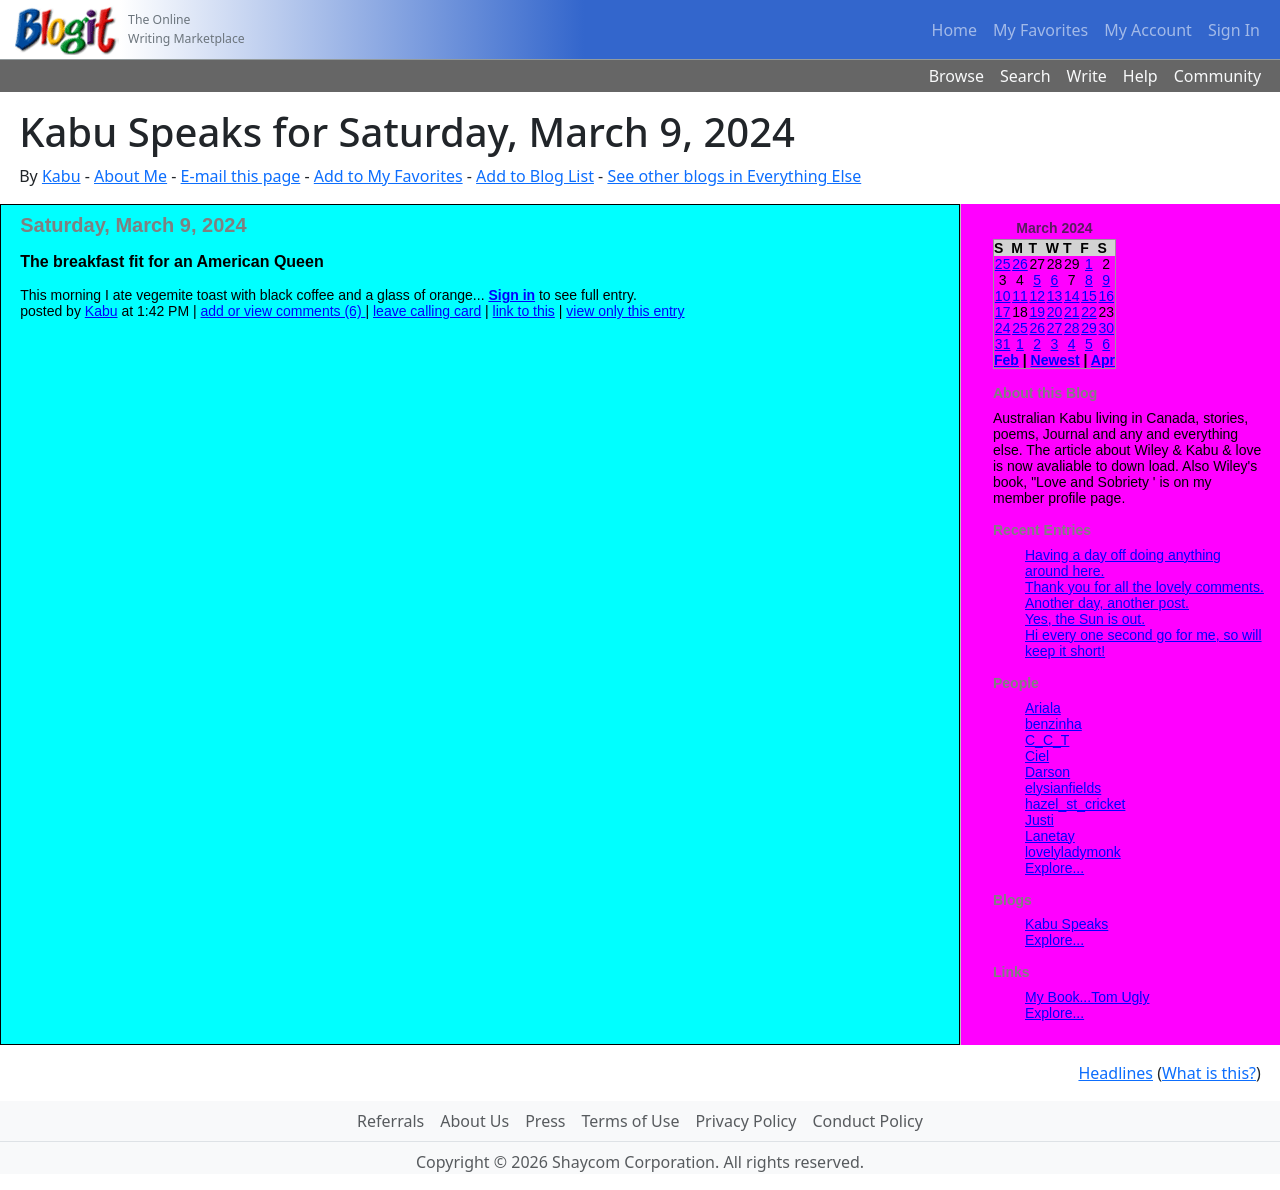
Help (1140, 76)
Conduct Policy (867, 1121)
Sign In (1234, 30)
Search (1025, 76)
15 (1089, 296)
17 (1003, 312)
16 (1106, 296)
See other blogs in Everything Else (734, 176)
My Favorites (1040, 30)
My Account (1148, 30)
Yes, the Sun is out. (1085, 619)
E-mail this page (241, 176)
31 (1003, 344)
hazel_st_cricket (1075, 804)
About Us (474, 1121)
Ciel (1037, 756)
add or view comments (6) (283, 311)
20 (1055, 312)
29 (1089, 328)
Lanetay (1050, 836)
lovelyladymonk (1073, 852)
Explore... (1054, 868)
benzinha (1053, 724)
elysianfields (1063, 788)
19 (1037, 312)
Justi (1039, 820)
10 (1003, 296)
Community (1218, 76)
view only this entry (625, 311)
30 (1106, 328)
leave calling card (427, 311)
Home (955, 30)
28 (1072, 328)
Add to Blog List (535, 176)
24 (1003, 328)
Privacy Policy (745, 1121)
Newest (1055, 360)
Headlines (1115, 1073)
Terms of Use (631, 1121)
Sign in (511, 295)
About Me (130, 176)
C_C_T (1047, 740)
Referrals (390, 1121)
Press (545, 1121)
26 (1020, 264)
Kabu (61, 176)
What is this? (1209, 1073)
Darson (1047, 772)
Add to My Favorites (388, 176)
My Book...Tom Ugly (1087, 997)
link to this (524, 311)
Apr (1103, 360)
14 (1072, 296)
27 (1055, 328)
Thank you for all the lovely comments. (1144, 587)
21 (1072, 312)
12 (1037, 296)
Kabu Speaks (1066, 924)
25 (1003, 264)
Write (1087, 76)
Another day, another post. (1107, 603)
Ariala (1043, 708)
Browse (956, 76)
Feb (1006, 360)
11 (1020, 296)
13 (1055, 296)
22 (1089, 312)
